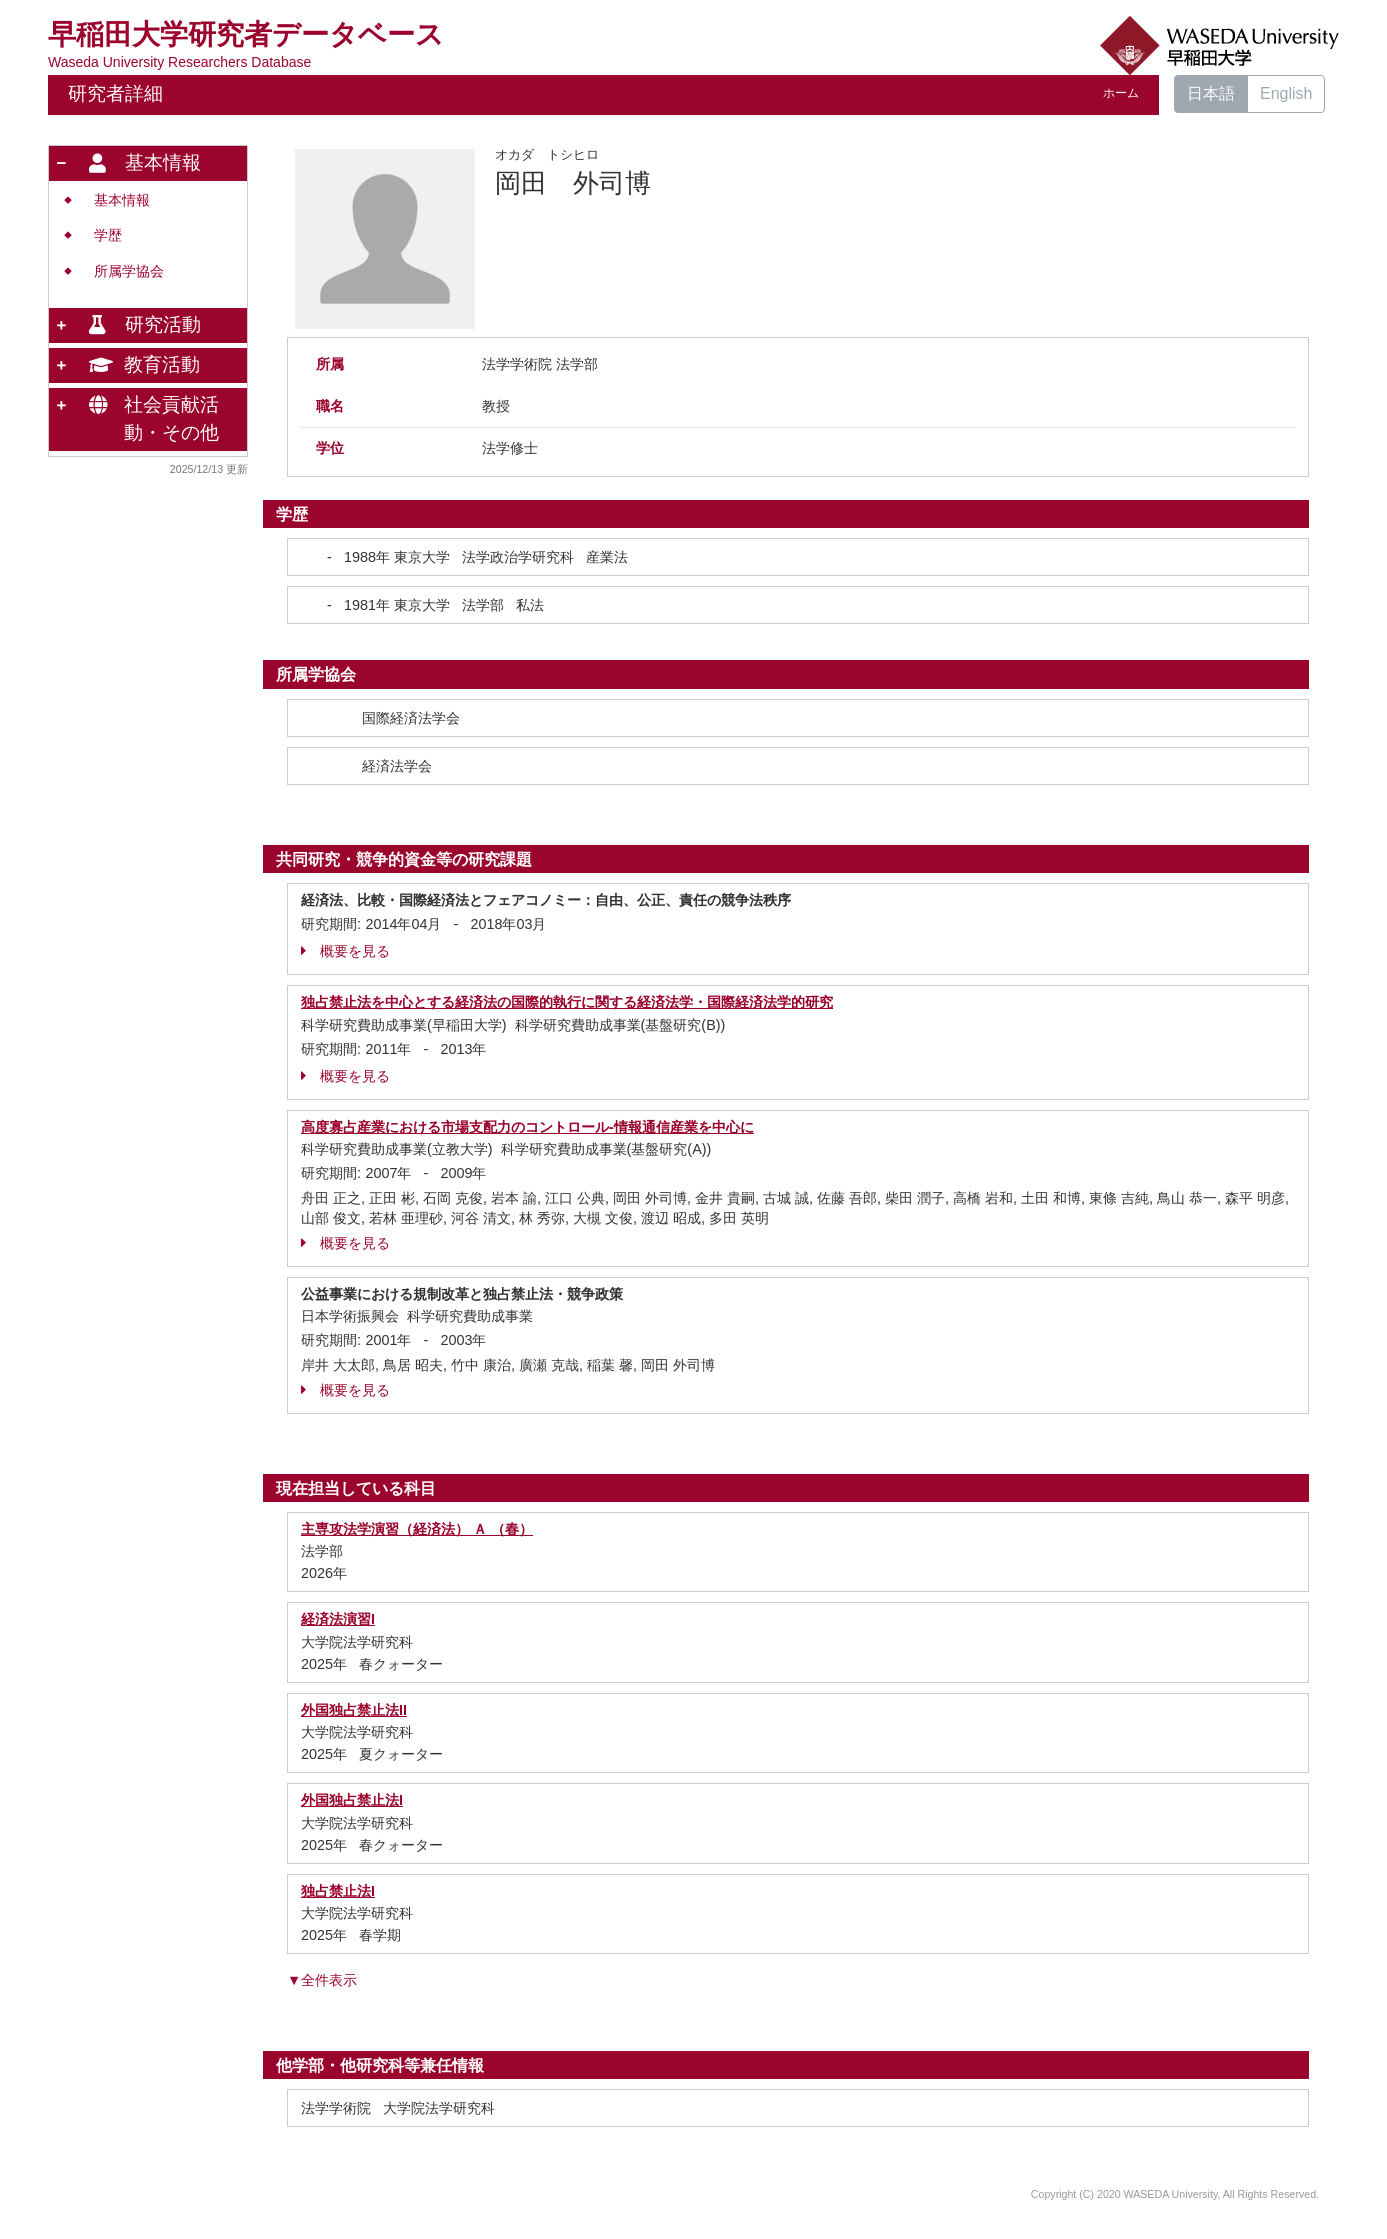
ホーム (1121, 93)
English (1286, 93)
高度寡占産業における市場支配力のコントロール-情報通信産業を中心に (527, 1127)
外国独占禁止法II (354, 1710)
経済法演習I (338, 1619)
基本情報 (122, 200)
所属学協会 (129, 271)
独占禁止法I (338, 1891)
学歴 (108, 235)
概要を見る (345, 951)
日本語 (1211, 93)
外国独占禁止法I (352, 1800)
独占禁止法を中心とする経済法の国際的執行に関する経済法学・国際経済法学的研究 (567, 1002)
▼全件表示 (322, 1980)
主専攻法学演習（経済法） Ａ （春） (417, 1529)
